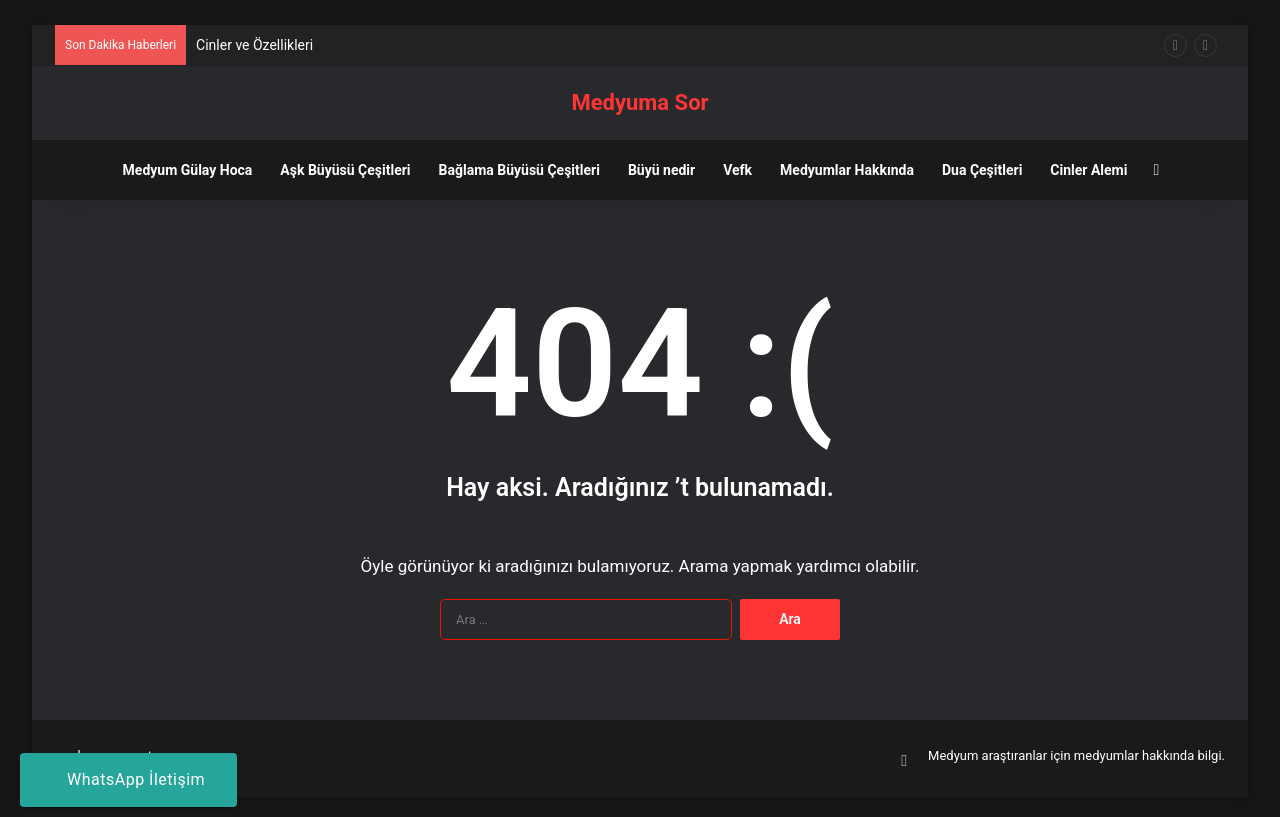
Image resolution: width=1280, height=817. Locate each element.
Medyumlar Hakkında (847, 170)
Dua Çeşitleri (982, 170)
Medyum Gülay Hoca (188, 170)
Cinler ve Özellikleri (254, 45)
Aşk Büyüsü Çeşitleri (345, 170)
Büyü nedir (661, 170)
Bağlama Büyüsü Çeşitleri (519, 170)
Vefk (737, 170)
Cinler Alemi (1088, 170)
